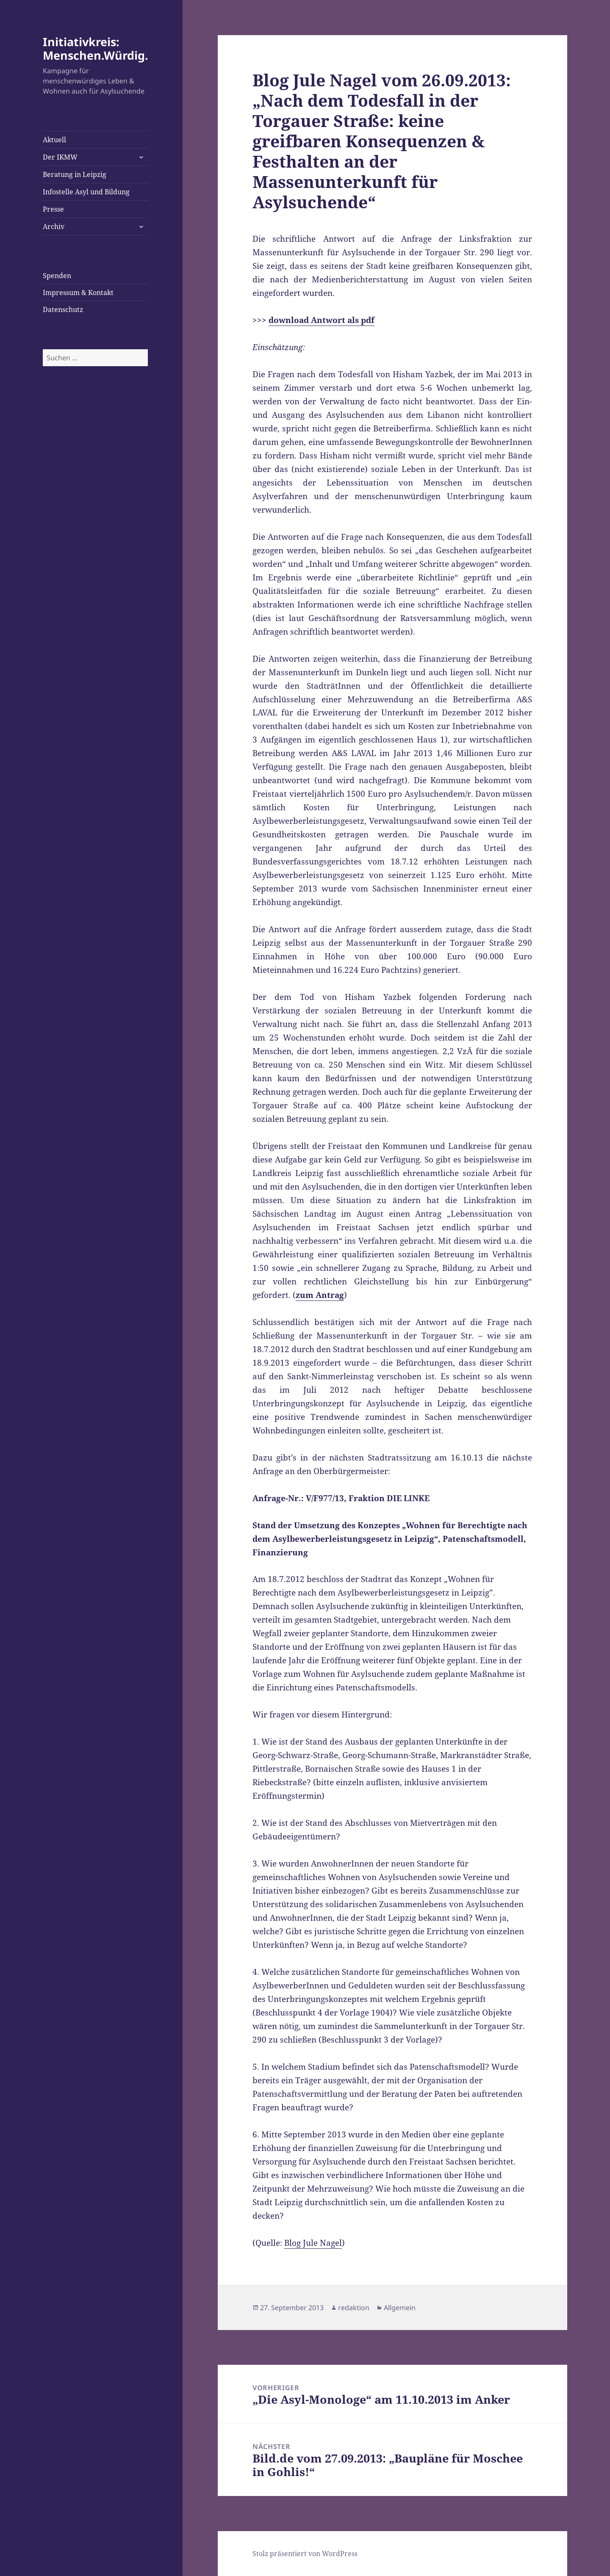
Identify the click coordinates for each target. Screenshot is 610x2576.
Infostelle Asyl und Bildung (86, 191)
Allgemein (400, 2307)
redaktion (353, 2307)
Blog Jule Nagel (313, 2242)
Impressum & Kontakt (78, 292)
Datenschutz (63, 309)
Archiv (53, 226)
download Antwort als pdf (321, 320)
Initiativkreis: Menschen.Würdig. (95, 48)
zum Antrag (320, 1294)
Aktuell (54, 139)
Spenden (57, 275)
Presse (53, 209)
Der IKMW (60, 157)
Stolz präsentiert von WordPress (305, 2553)
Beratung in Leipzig (74, 174)
